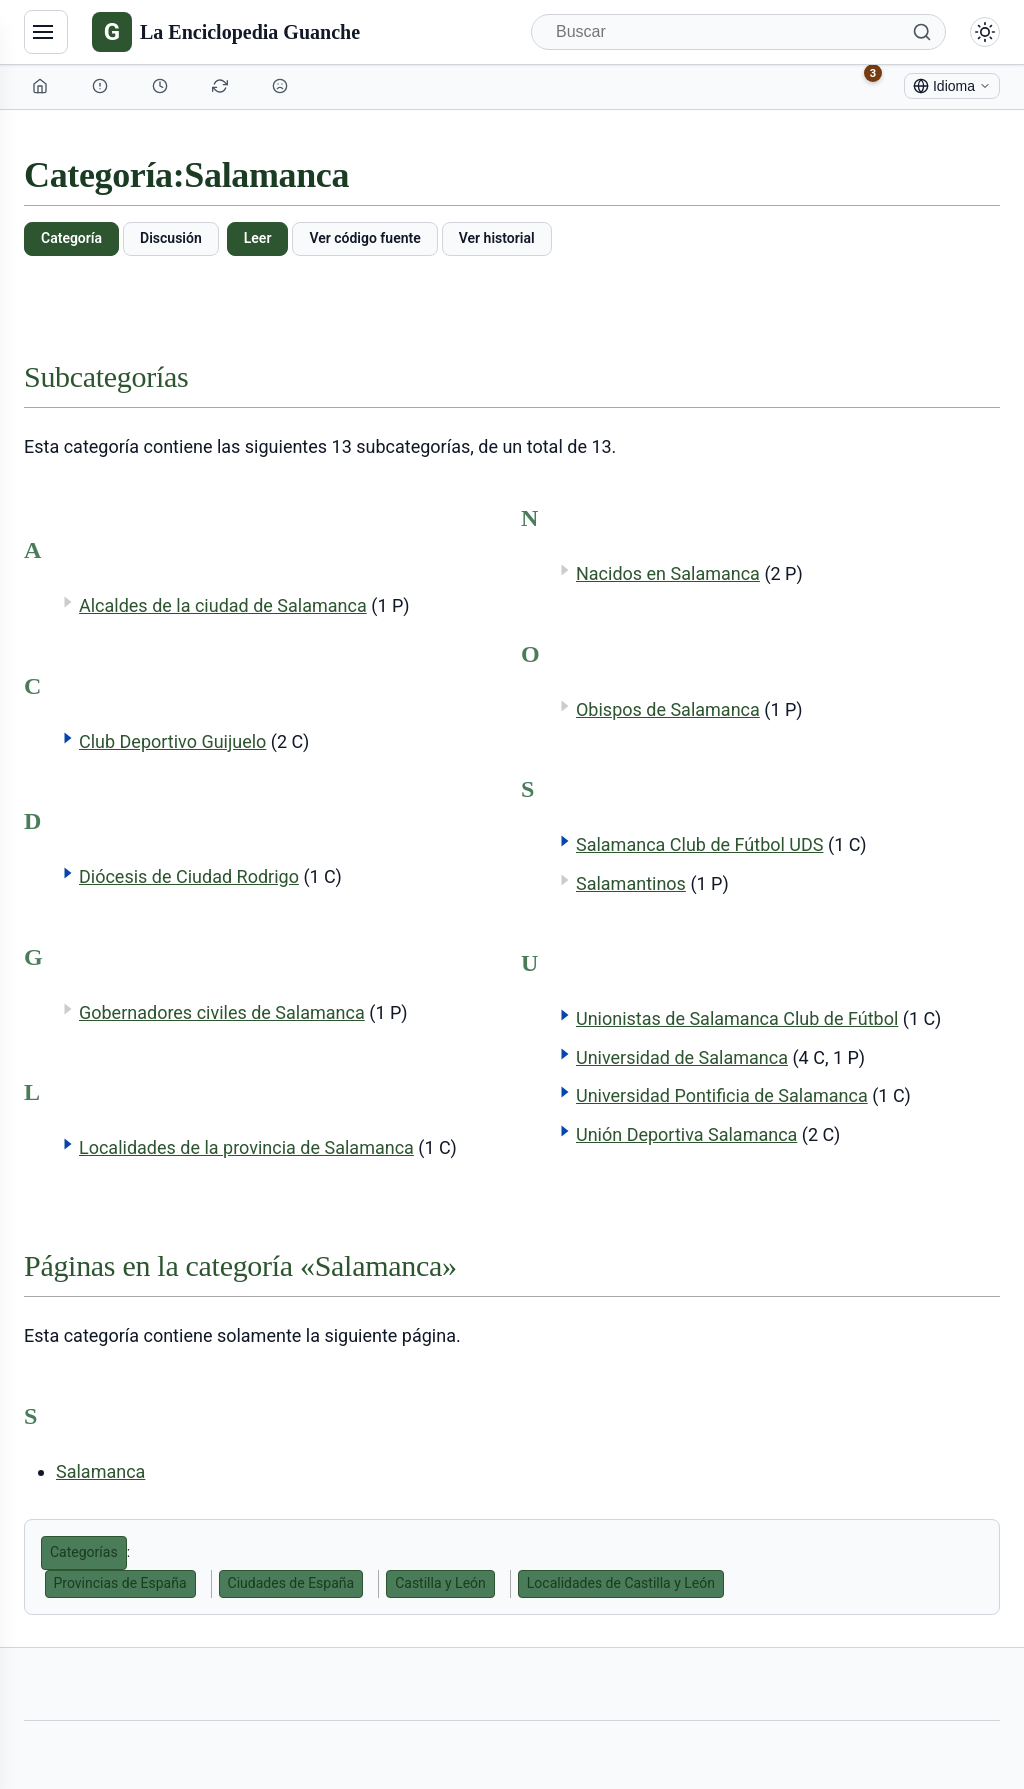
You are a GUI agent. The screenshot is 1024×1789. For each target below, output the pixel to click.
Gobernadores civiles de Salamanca (222, 1012)
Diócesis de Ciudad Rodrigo (189, 876)
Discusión (171, 238)
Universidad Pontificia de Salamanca (722, 1095)
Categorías (84, 1552)
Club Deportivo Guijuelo (172, 741)
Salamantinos (631, 883)
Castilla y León (440, 1583)
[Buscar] (738, 32)
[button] (68, 738)
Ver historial (497, 238)
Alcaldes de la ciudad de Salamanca (223, 605)
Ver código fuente (364, 238)
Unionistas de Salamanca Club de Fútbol (737, 1018)
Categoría (71, 238)
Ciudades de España (291, 1583)
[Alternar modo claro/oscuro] (985, 32)
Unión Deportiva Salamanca (686, 1134)
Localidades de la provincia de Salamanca (246, 1147)
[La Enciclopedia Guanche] (226, 32)
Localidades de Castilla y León (621, 1583)
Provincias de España (120, 1583)
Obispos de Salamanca (668, 709)
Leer (258, 238)
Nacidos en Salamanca (668, 573)
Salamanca (100, 1471)
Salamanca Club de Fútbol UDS (700, 844)
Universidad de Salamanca (682, 1057)
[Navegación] (46, 32)
